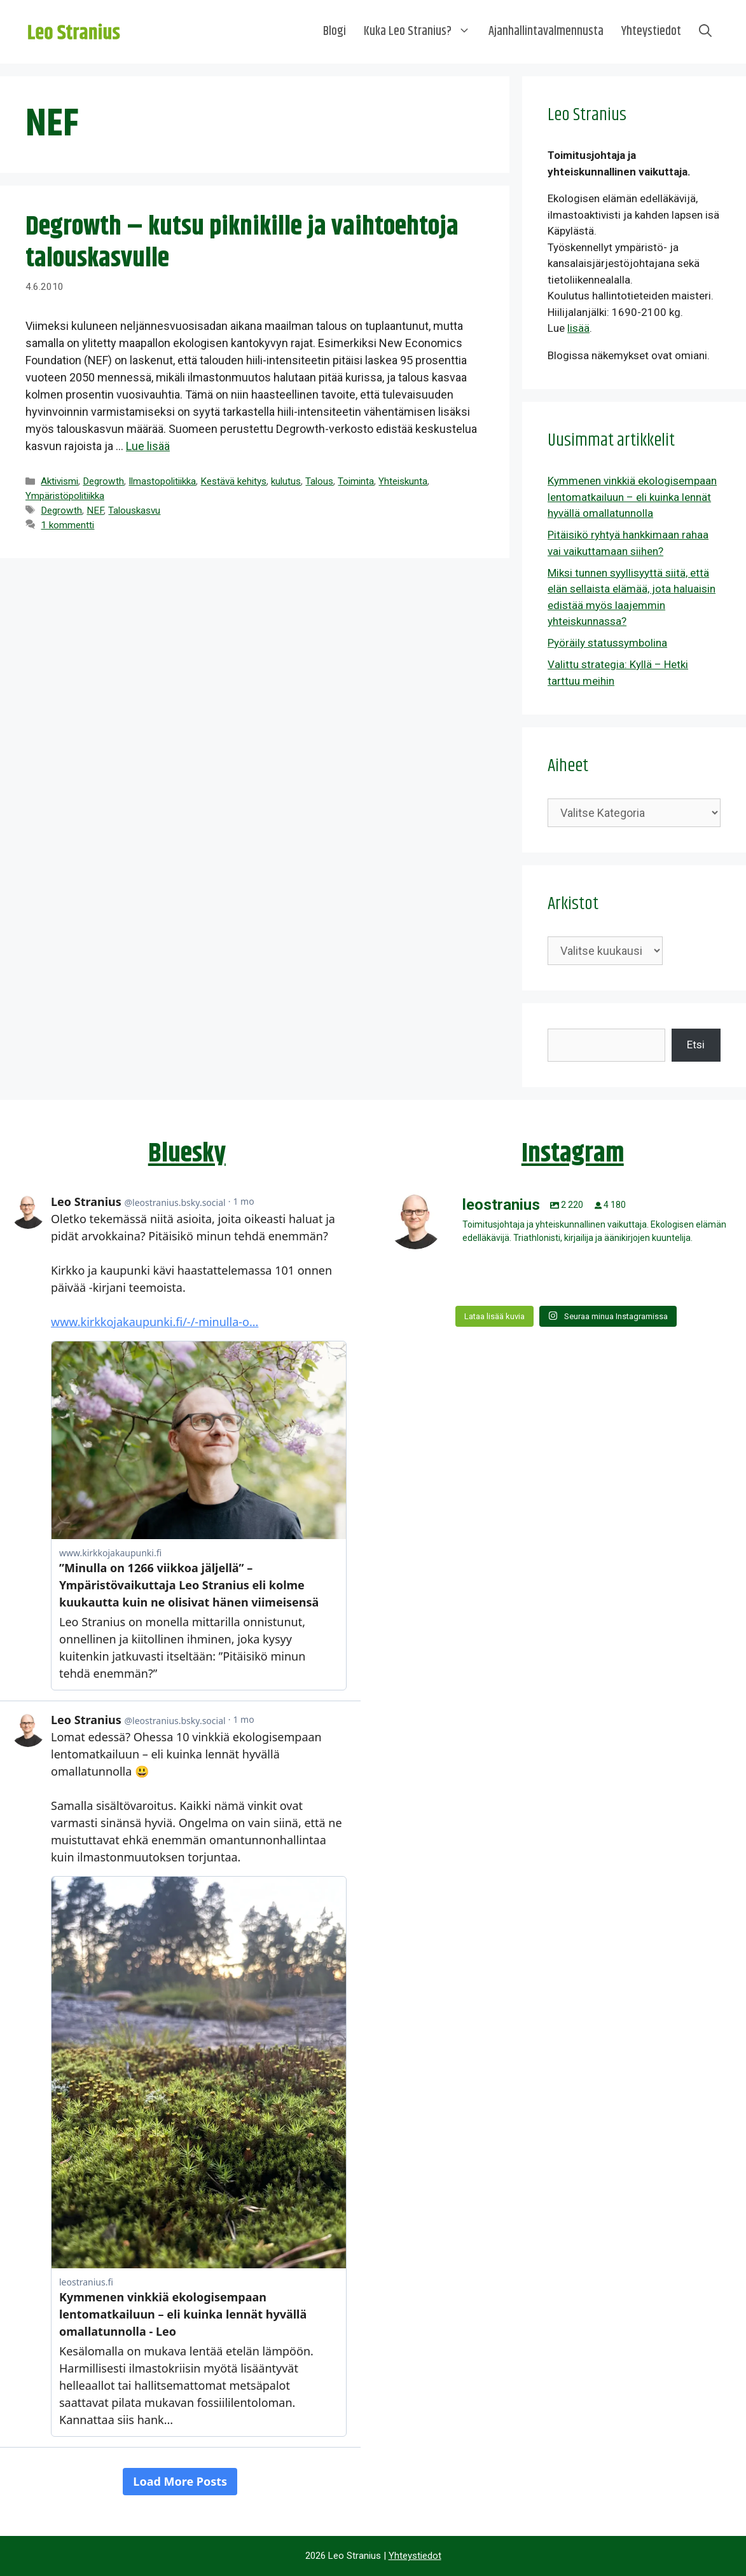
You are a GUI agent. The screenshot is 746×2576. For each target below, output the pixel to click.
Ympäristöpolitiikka (64, 496)
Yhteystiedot (651, 31)
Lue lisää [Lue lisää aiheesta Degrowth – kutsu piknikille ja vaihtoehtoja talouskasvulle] (148, 446)
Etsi (696, 1044)
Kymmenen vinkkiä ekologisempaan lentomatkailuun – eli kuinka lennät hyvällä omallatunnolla (632, 496)
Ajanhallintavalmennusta (546, 31)
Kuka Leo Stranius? (422, 32)
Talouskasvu (134, 510)
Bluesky (187, 1154)
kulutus (286, 481)
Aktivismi (59, 481)
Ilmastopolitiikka (162, 481)
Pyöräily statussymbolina (607, 642)
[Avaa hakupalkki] (705, 32)
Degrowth (103, 481)
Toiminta (356, 481)
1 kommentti (67, 525)
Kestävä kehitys (233, 481)
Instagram (573, 1154)
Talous (319, 481)
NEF (95, 510)
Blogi (334, 31)
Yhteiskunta (402, 481)
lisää (578, 328)
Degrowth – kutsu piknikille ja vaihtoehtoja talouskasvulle (242, 243)
